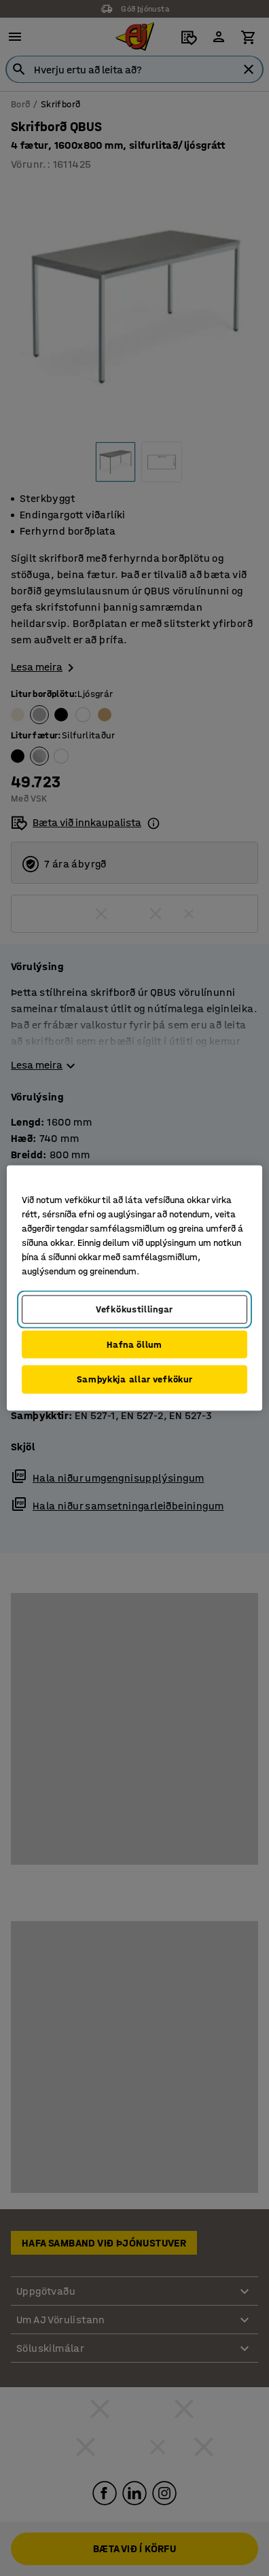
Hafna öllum (134, 1344)
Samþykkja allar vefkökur (135, 1379)
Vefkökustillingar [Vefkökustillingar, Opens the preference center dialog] (134, 1309)
